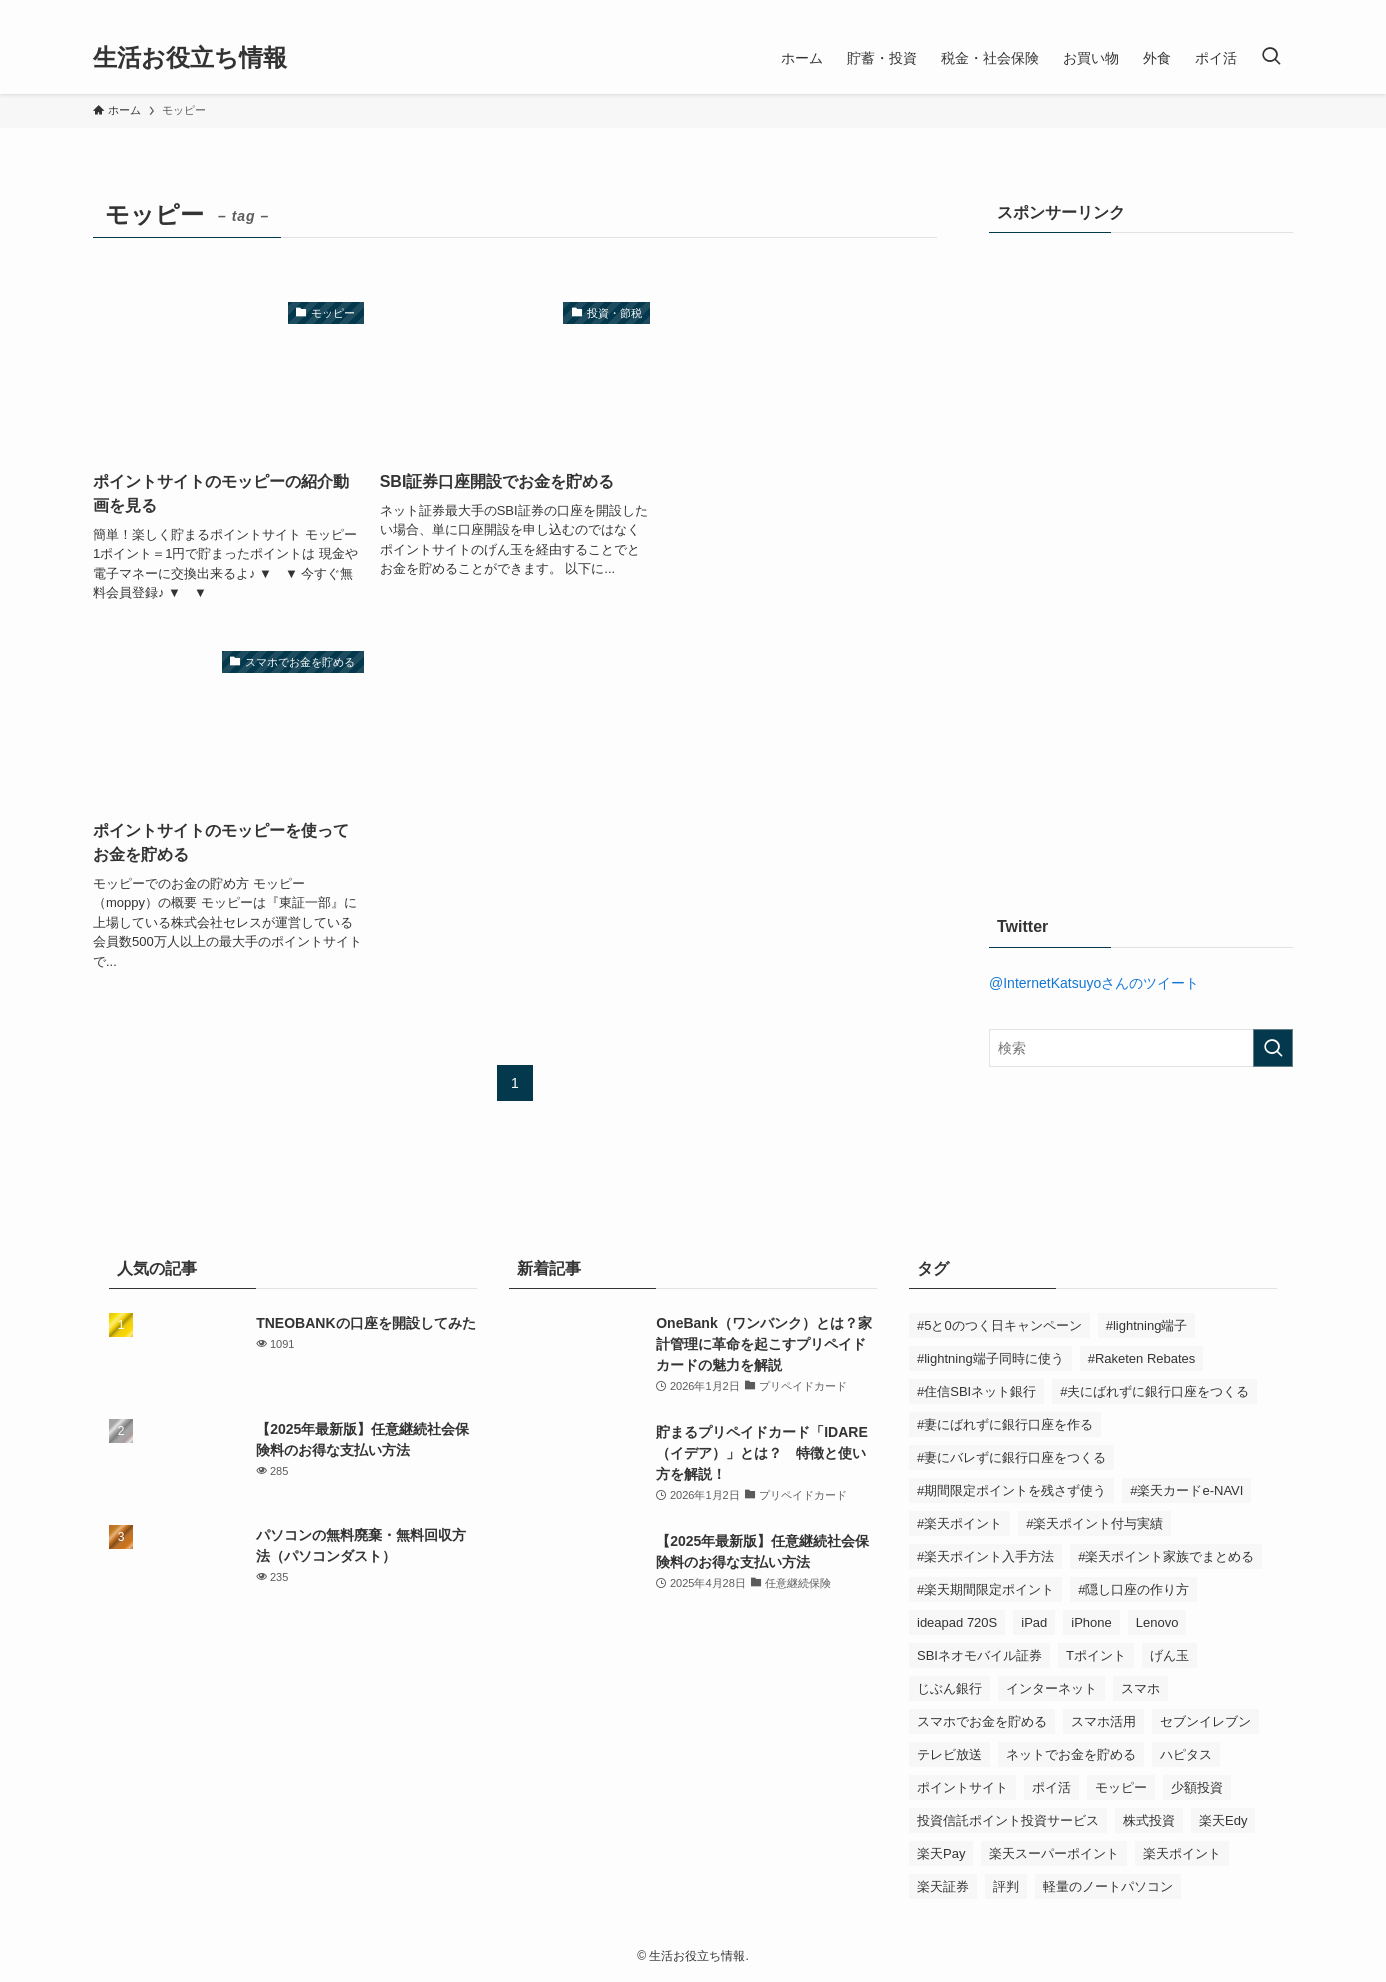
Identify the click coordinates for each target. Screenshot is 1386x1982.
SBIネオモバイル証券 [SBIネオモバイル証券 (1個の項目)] (979, 1655)
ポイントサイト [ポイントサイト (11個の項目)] (962, 1787)
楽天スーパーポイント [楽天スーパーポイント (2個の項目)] (1054, 1853)
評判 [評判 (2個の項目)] (1006, 1886)
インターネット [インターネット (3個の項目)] (1051, 1688)
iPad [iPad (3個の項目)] (1034, 1622)
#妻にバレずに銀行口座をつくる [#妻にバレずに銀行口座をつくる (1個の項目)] (1011, 1457)
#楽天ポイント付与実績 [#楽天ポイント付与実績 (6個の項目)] (1094, 1523)
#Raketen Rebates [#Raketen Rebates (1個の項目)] (1142, 1358)
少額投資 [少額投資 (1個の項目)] (1197, 1787)
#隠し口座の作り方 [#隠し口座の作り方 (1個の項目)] (1133, 1589)
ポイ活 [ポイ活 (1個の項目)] (1051, 1787)
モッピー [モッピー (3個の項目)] (1121, 1787)
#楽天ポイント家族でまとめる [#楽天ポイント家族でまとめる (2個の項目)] (1166, 1556)
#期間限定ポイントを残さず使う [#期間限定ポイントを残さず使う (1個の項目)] (1011, 1490)
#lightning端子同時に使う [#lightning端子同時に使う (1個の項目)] (990, 1358)
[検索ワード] (1141, 1048)
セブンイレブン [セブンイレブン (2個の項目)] (1205, 1721)
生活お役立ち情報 (190, 58)
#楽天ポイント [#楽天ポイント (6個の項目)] (959, 1523)
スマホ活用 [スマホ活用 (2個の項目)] (1103, 1721)
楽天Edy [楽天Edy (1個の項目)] (1223, 1820)
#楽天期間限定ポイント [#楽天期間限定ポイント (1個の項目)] (985, 1589)
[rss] (1280, 11)
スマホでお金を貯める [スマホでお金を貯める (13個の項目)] (982, 1721)
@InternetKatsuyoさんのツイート (1094, 983)
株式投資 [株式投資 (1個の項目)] (1149, 1820)
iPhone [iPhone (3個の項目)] (1091, 1622)
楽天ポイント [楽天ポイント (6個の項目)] (1182, 1853)
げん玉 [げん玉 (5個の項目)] (1169, 1655)
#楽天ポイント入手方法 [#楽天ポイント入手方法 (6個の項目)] (985, 1556)
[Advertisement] (1139, 557)
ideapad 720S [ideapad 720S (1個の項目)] (957, 1622)
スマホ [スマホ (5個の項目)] (1140, 1688)
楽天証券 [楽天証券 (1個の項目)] (943, 1886)
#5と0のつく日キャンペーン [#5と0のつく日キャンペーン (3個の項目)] (999, 1325)
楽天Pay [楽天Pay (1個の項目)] (941, 1853)
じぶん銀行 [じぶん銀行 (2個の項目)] (949, 1688)
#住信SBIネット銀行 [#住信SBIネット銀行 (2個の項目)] (976, 1391)
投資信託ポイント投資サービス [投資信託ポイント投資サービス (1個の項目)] (1008, 1820)
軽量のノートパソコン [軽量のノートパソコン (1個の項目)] (1108, 1886)
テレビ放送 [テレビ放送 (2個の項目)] (949, 1754)
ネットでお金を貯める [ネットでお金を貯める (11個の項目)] (1071, 1754)
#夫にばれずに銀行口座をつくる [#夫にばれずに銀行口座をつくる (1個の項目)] (1154, 1391)
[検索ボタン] (1271, 58)
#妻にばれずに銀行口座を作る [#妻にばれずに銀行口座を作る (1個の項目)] (1005, 1424)
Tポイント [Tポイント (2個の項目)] (1096, 1655)
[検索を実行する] (1273, 1048)
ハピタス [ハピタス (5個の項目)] (1186, 1754)
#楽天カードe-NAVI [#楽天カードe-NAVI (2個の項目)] (1186, 1490)
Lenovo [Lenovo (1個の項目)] (1157, 1622)
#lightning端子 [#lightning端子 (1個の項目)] (1147, 1325)
